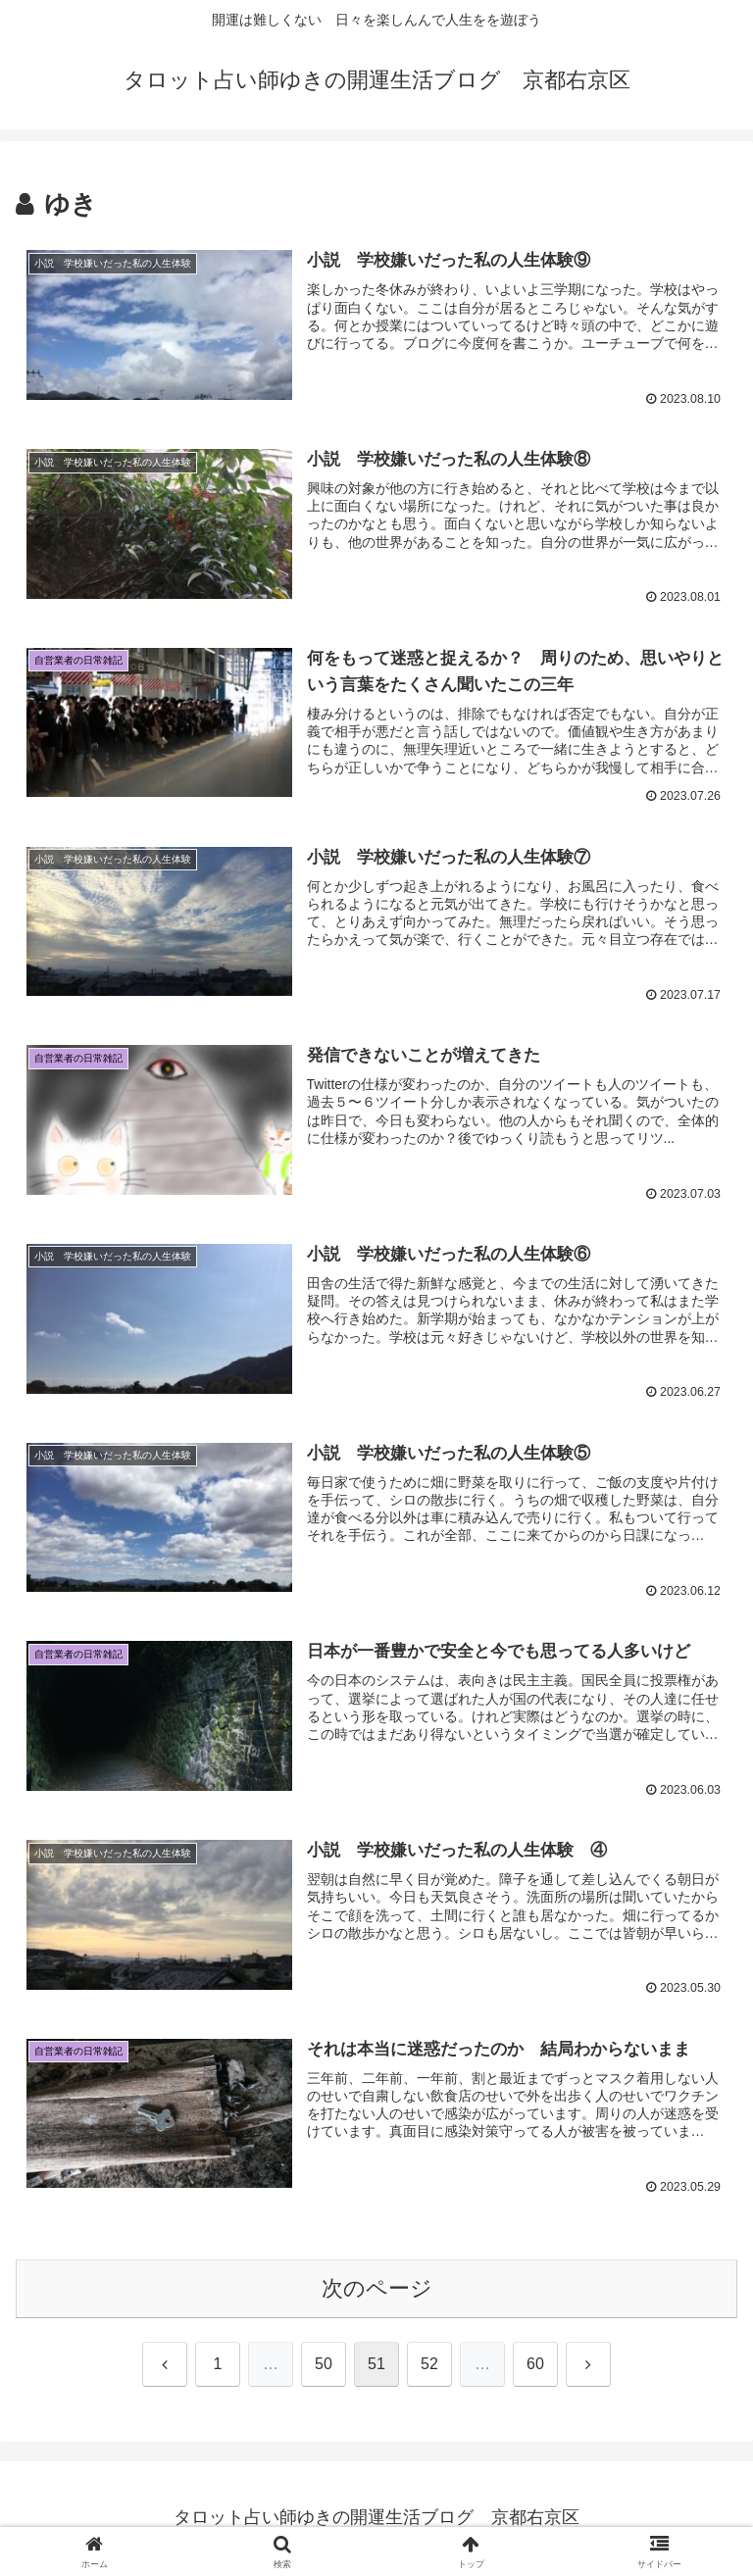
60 (535, 2365)
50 (323, 2365)
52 (429, 2365)
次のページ (377, 2289)
